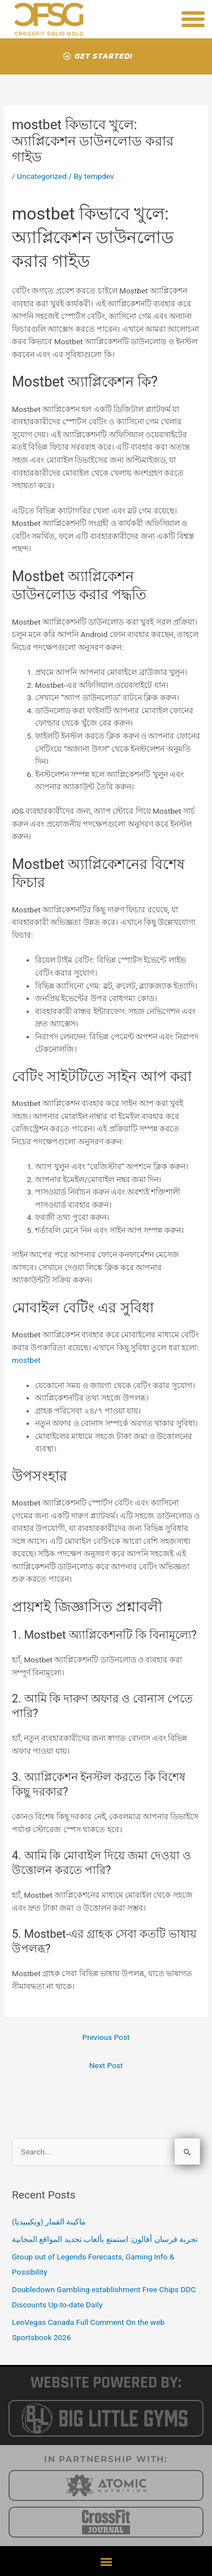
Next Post (106, 2065)
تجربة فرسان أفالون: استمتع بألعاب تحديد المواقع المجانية (105, 2239)
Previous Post (106, 2037)
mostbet (26, 1359)
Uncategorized (42, 176)
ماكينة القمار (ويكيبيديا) (49, 2221)
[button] (193, 19)
